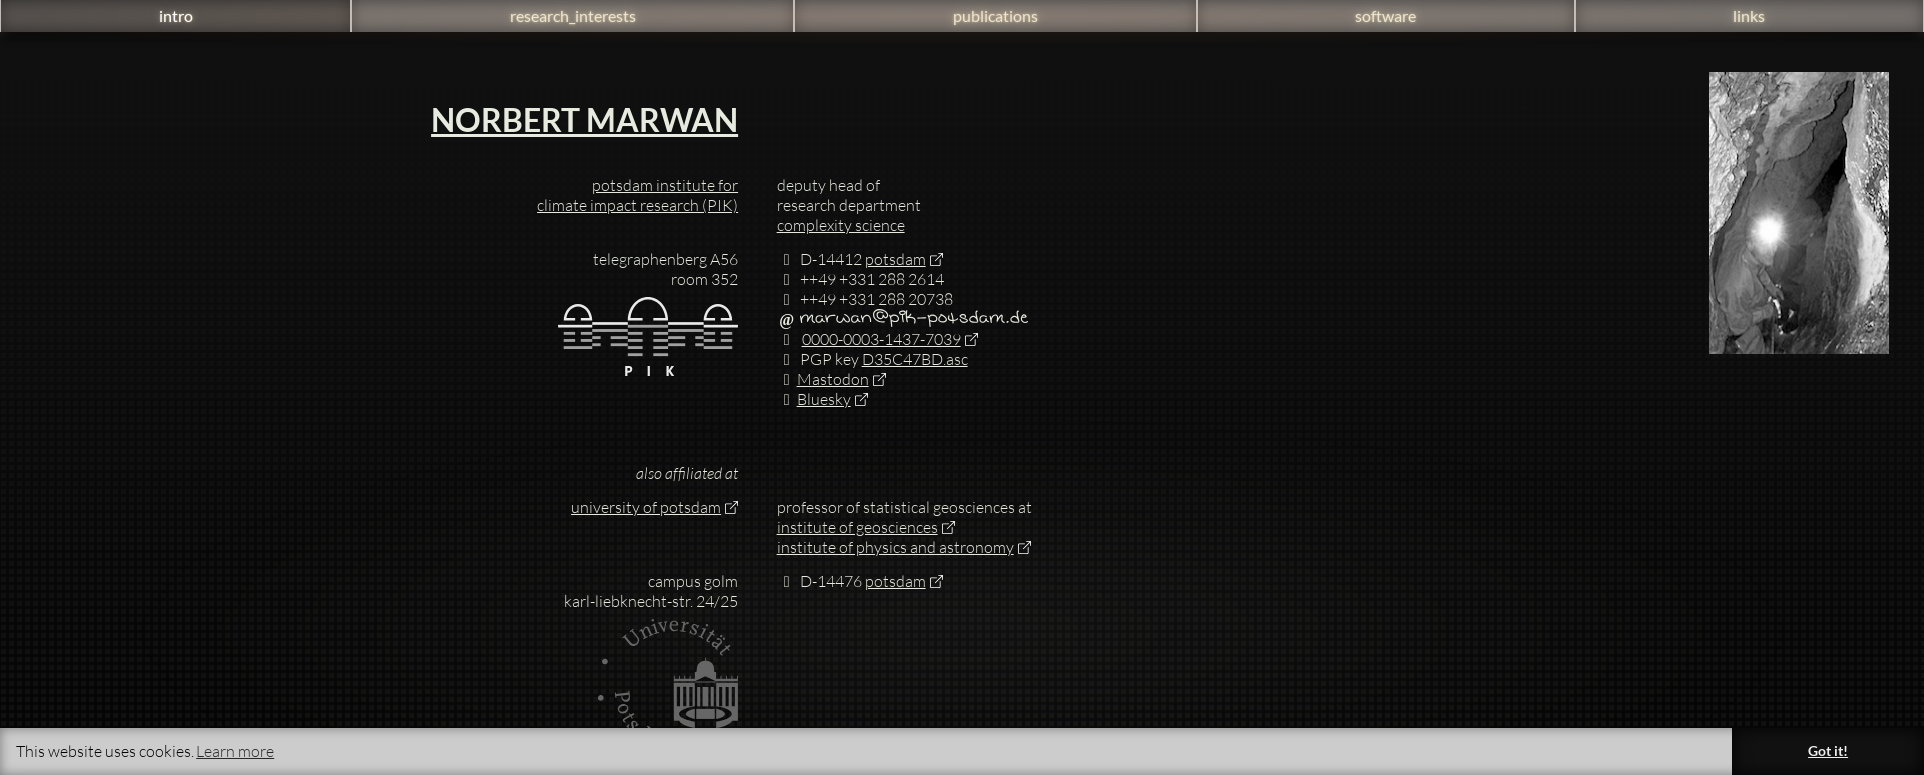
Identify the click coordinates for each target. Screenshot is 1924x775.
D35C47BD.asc (915, 359)
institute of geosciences (857, 527)
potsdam (895, 259)
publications (995, 15)
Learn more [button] (235, 751)
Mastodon (823, 379)
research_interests (573, 15)
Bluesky (814, 399)
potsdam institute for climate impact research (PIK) (637, 195)
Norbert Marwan (584, 119)
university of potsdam (646, 507)
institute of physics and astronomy (895, 547)
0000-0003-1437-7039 (869, 339)
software (1385, 15)
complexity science (841, 225)
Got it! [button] (1828, 750)
